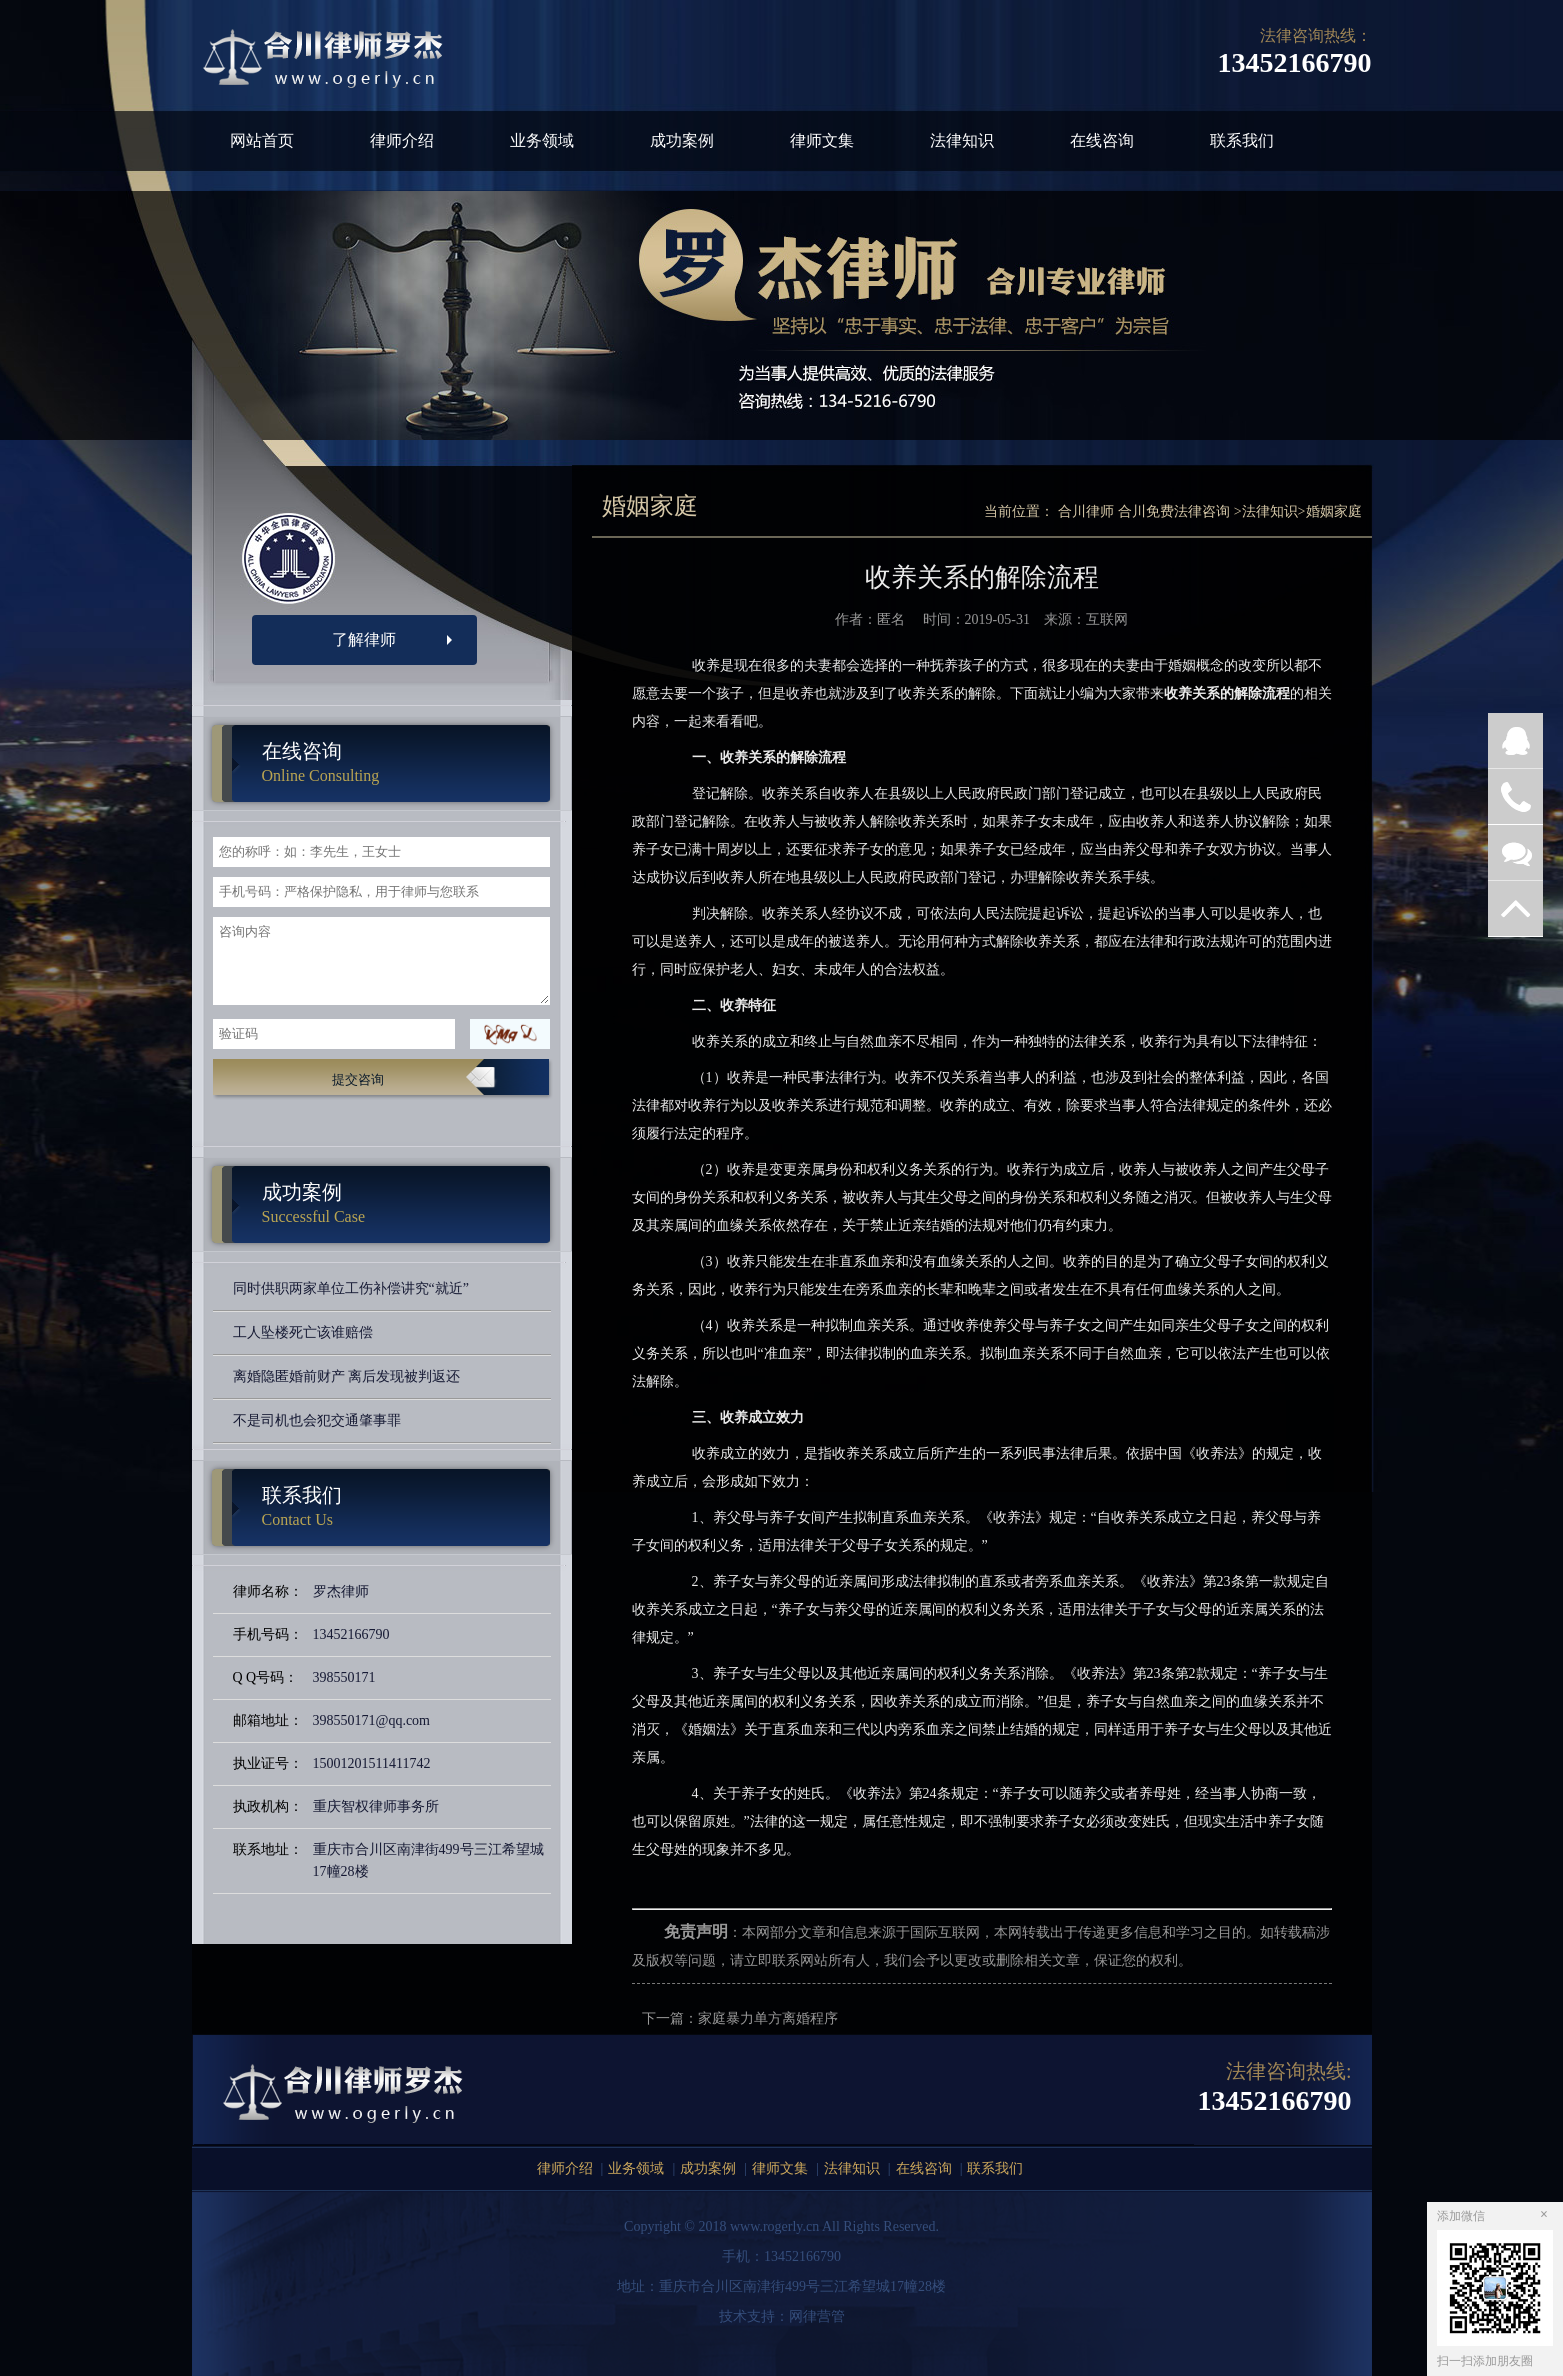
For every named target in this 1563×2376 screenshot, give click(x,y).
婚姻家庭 (1334, 511)
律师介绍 (402, 140)
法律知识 (962, 140)
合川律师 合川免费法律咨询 (1144, 511)
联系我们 (1242, 140)
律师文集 (822, 140)
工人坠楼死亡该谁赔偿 (303, 1332)
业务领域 (542, 140)
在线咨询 (1102, 140)
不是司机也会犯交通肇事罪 (317, 1420)
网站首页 (262, 140)
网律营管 (817, 2316)
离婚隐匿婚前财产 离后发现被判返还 (347, 1376)
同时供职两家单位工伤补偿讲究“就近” (351, 1288)
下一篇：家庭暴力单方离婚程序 (740, 2018)
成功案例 (682, 140)
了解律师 (364, 639)
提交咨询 (358, 1079)
